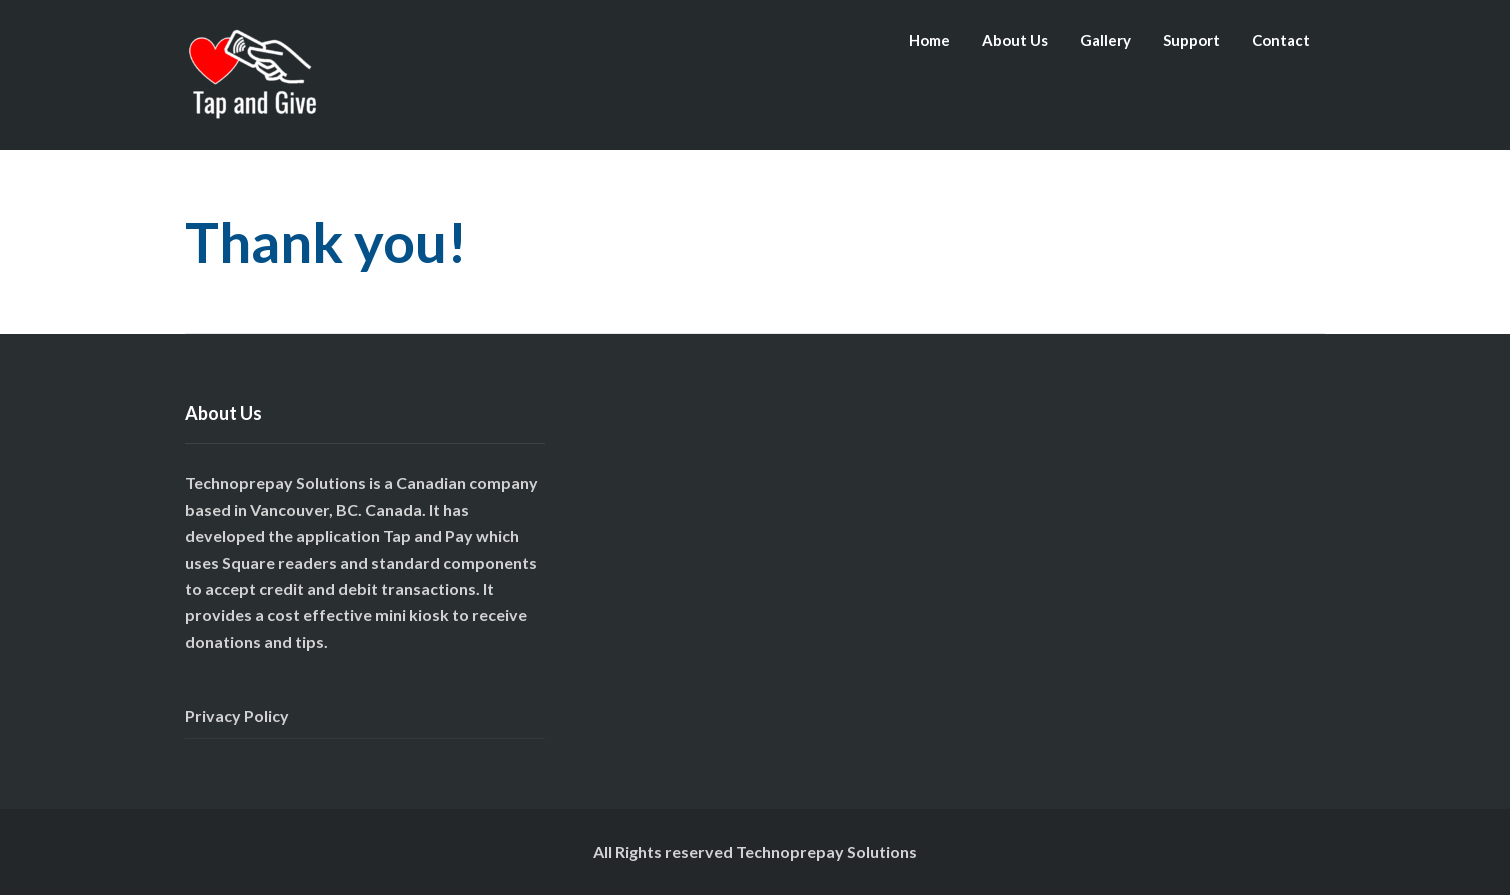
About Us (1015, 40)
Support (1191, 40)
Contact (1281, 40)
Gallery (1105, 40)
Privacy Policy (237, 715)
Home (929, 40)
